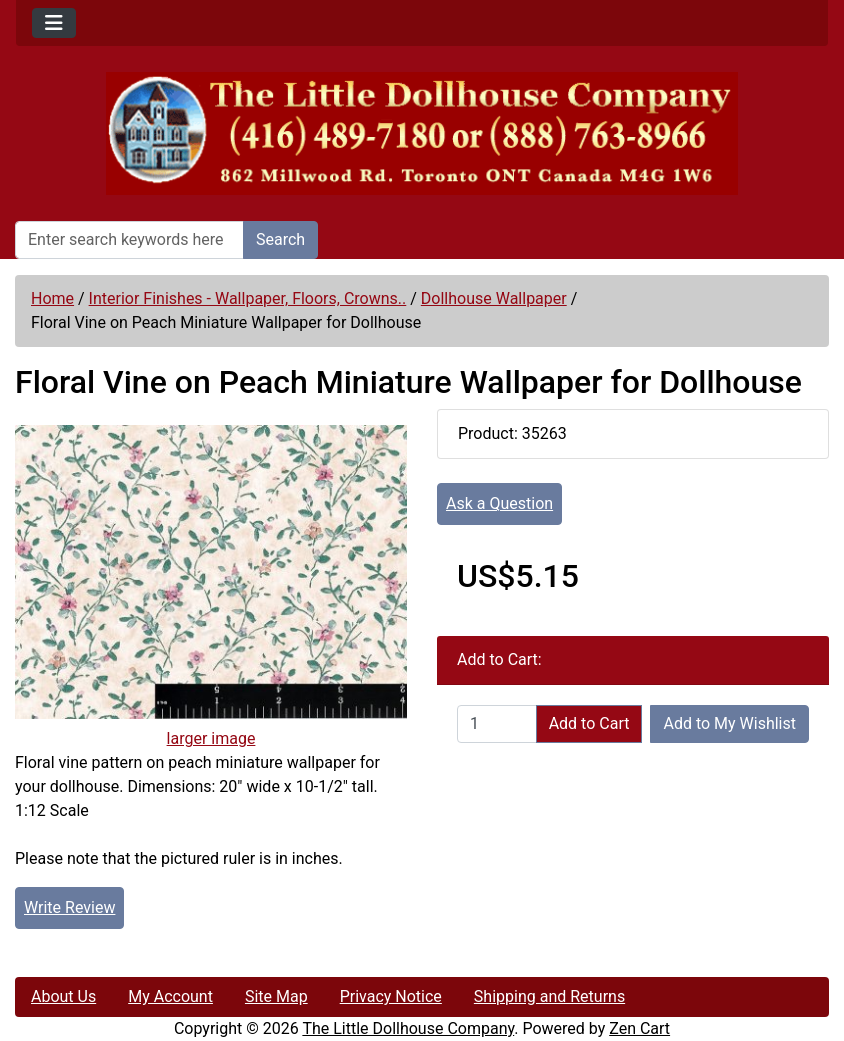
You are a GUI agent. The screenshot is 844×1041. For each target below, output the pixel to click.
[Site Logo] (422, 133)
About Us (63, 996)
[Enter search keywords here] (129, 240)
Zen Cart (639, 1028)
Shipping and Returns (549, 996)
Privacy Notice (391, 996)
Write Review (69, 907)
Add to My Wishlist (729, 723)
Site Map (276, 996)
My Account (170, 996)
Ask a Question (499, 503)
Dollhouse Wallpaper (494, 298)
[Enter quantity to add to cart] (497, 724)
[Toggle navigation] (54, 23)
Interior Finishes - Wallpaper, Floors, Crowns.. (248, 298)
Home (52, 298)
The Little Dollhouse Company (408, 1028)
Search (280, 239)
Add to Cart (589, 723)
